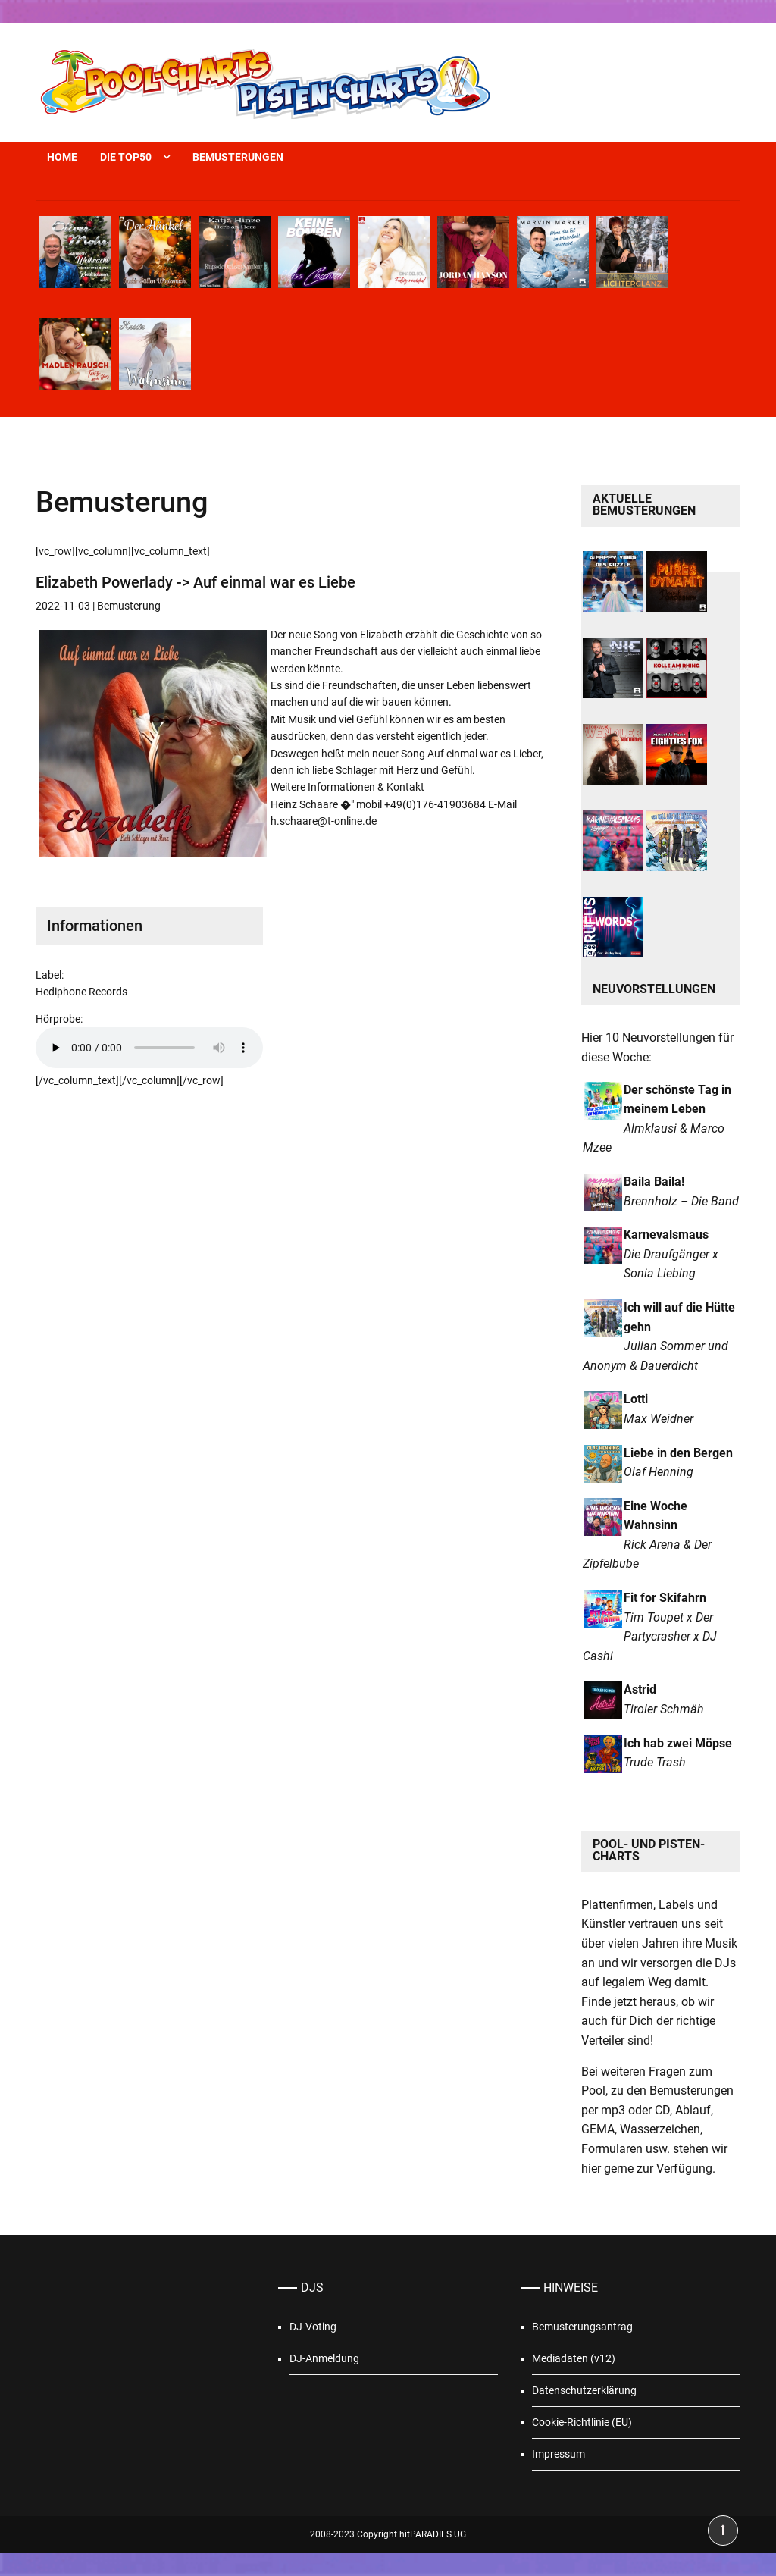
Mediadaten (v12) (573, 2358)
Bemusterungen (237, 157)
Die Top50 (126, 157)
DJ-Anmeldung (324, 2358)
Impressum (558, 2454)
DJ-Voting (312, 2327)
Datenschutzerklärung (584, 2390)
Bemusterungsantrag (582, 2327)
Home (62, 157)
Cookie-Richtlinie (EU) (582, 2422)
